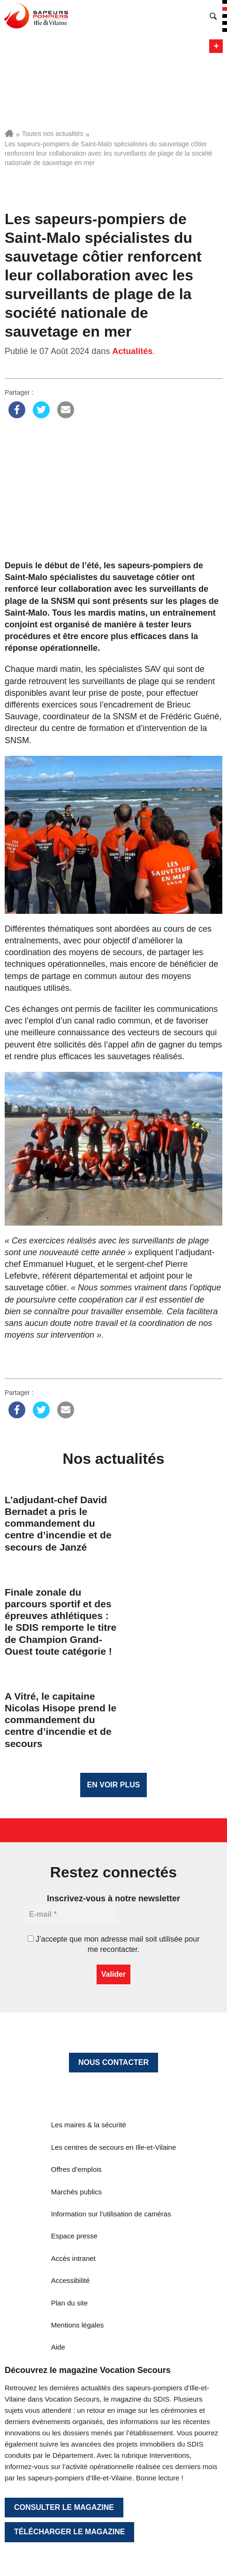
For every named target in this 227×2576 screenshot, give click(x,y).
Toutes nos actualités (52, 133)
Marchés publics (76, 2192)
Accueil (9, 133)
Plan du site (69, 2303)
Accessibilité (70, 2280)
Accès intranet (73, 2258)
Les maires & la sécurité (88, 2125)
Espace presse (74, 2236)
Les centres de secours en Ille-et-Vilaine (113, 2147)
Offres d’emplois (76, 2169)
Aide (58, 2347)
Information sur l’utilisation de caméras (111, 2214)
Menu (216, 46)
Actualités (132, 351)
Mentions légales (77, 2325)
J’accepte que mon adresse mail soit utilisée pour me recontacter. (114, 1944)
